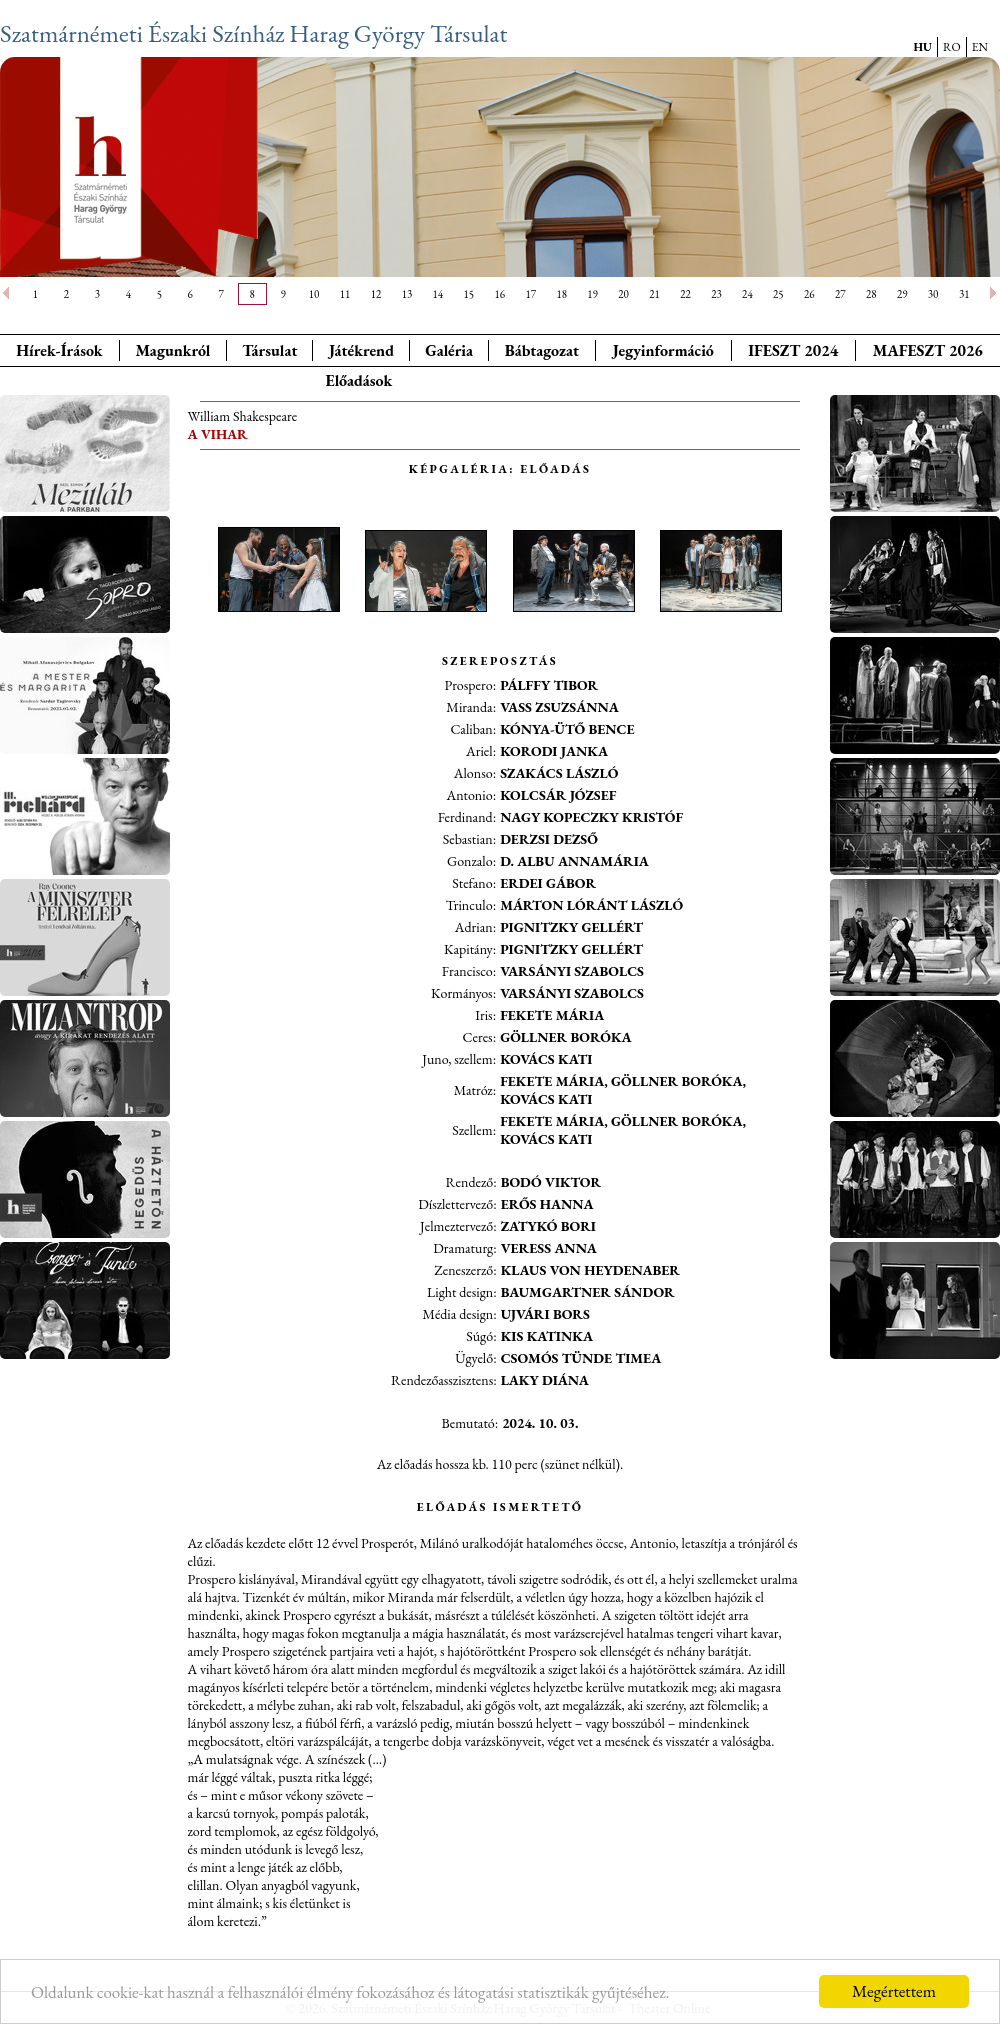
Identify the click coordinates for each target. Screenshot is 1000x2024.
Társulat (269, 350)
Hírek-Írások (59, 350)
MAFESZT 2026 (928, 350)
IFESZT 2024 (793, 350)
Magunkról (173, 350)
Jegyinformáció (663, 350)
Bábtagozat (542, 350)
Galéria (449, 350)
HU (922, 47)
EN (980, 47)
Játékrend (361, 350)
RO (952, 47)
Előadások (358, 380)
